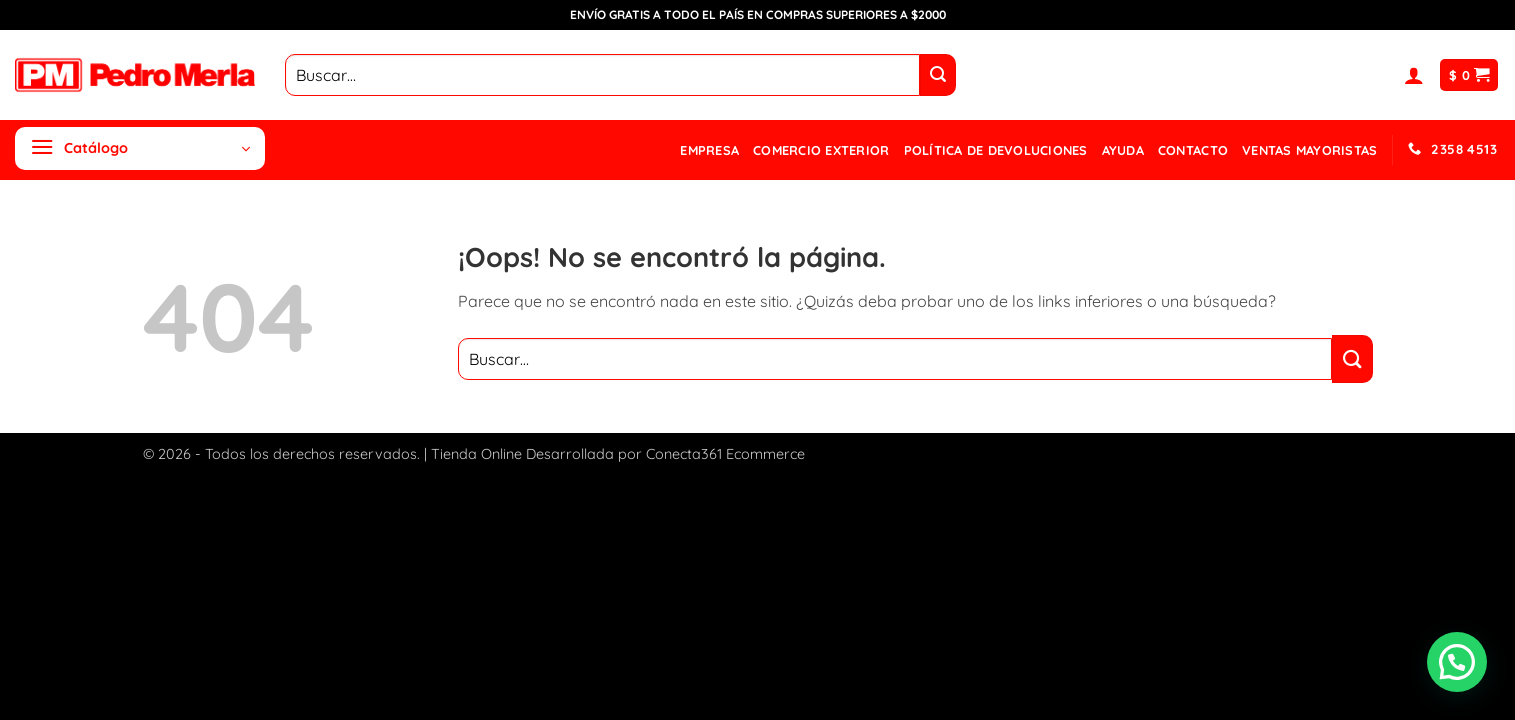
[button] (1414, 75)
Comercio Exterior (821, 150)
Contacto (1193, 150)
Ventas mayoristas (1309, 150)
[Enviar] (938, 75)
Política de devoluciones (996, 150)
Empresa (709, 150)
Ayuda (1123, 150)
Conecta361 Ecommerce (725, 454)
